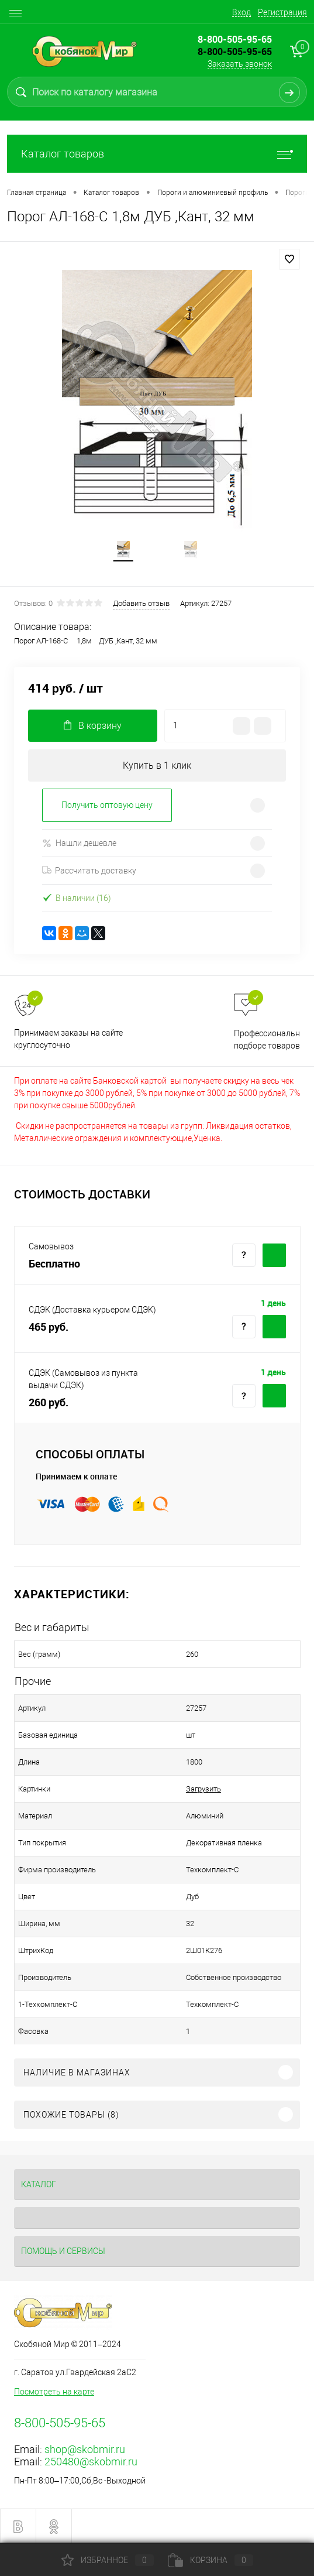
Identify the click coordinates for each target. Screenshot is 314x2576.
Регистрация (282, 12)
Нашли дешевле (79, 843)
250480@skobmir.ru (90, 2461)
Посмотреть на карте (54, 2391)
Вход (241, 12)
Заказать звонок (240, 63)
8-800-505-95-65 (235, 51)
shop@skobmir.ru (84, 2449)
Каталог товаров (157, 154)
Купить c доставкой (274, 1255)
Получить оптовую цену (107, 805)
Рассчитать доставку (89, 870)
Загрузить (203, 1788)
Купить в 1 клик (157, 765)
